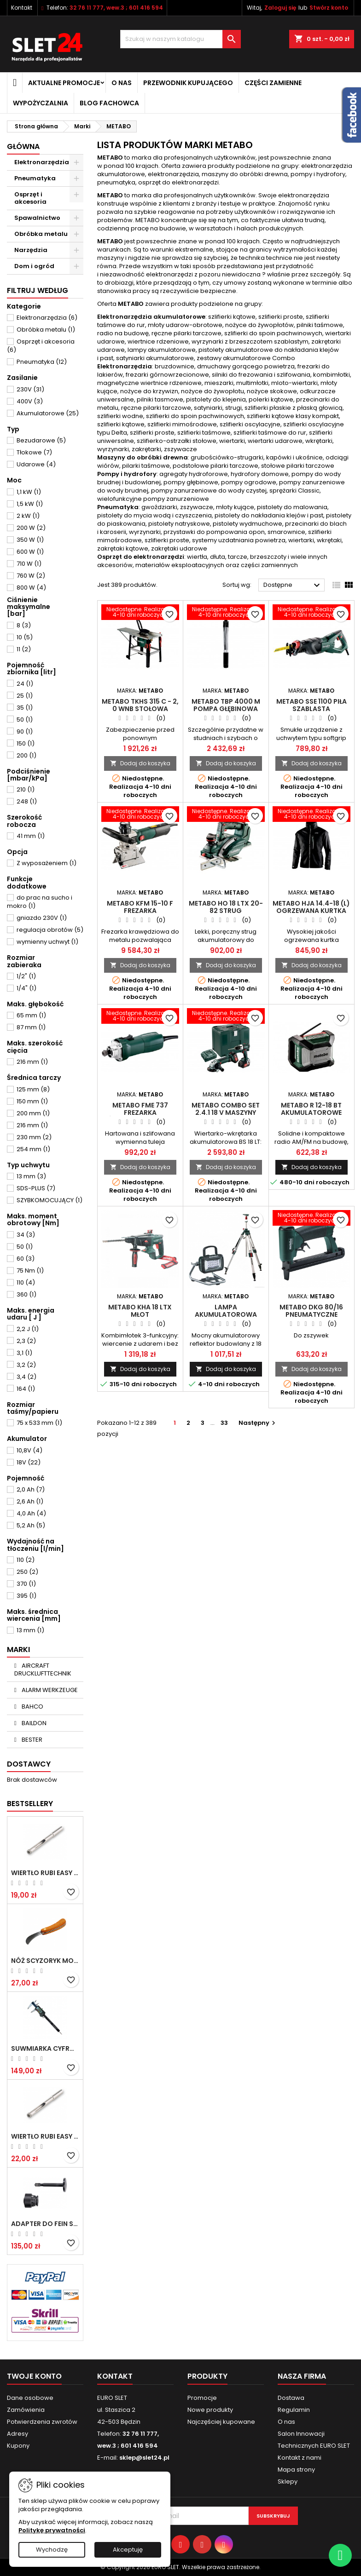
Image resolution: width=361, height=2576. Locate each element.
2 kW (28, 515)
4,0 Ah (31, 1513)
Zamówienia (26, 2409)
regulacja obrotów (50, 929)
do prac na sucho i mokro (39, 901)
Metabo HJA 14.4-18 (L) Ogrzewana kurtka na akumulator (311, 911)
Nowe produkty (210, 2409)
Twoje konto (34, 2376)
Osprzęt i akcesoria (30, 198)
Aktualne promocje (64, 82)
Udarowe (36, 464)
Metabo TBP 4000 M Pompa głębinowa (226, 705)
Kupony (18, 2445)
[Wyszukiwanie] (180, 39)
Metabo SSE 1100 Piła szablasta (311, 705)
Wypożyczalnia (40, 103)
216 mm (32, 1061)
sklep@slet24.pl (144, 2457)
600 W (30, 551)
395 (26, 1595)
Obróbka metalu (41, 233)
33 (224, 1422)
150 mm (32, 1101)
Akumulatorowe (48, 413)
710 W (29, 563)
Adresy (17, 2433)
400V (30, 401)
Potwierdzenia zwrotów (42, 2421)
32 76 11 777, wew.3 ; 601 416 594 (116, 7)
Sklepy (287, 2481)
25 (25, 695)
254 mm (33, 1149)
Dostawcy (29, 1764)
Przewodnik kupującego (188, 82)
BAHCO (31, 1706)
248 (27, 801)
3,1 (24, 1352)
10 (25, 637)
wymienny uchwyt (47, 941)
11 (24, 649)
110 (26, 1282)
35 (25, 707)
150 (26, 743)
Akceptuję (128, 2549)
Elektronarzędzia (41, 162)
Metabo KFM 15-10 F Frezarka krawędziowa (140, 911)
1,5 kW (30, 503)
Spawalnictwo (37, 217)
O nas (121, 82)
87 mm (31, 1027)
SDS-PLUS (36, 1188)
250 (27, 1571)
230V (30, 389)
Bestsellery (30, 1803)
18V (29, 1462)
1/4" (26, 988)
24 (25, 683)
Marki (18, 1649)
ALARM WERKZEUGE (49, 1690)
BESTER (31, 1739)
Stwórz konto (328, 7)
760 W (31, 575)
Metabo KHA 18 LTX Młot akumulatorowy (140, 1314)
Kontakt (21, 7)
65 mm (31, 1015)
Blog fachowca (109, 103)
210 (26, 789)
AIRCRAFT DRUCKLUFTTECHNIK (42, 1669)
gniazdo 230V (42, 917)
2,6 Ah (30, 1501)
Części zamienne (273, 82)
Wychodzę (52, 2549)
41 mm (31, 836)
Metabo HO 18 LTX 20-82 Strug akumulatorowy (226, 911)
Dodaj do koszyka (140, 763)
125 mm (33, 1089)
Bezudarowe (41, 440)
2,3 (26, 1341)
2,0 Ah (31, 1489)
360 (26, 1294)
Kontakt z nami (299, 2457)
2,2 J (28, 1329)
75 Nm (30, 1270)
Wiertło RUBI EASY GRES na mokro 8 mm (45, 2136)
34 (26, 1234)
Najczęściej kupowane (221, 2421)
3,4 (26, 1376)
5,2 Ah (31, 1525)
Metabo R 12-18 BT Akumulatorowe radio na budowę (311, 1112)
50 (25, 719)
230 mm (34, 1137)
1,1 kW (29, 492)
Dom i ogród (34, 266)
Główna (23, 146)
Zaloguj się (280, 7)
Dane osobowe (30, 2397)
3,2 (26, 1364)
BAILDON (33, 1723)
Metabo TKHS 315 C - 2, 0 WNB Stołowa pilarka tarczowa (140, 709)
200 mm (33, 1113)
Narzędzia (30, 250)
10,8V (29, 1450)
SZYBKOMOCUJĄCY (49, 1200)
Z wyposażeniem (46, 863)
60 (26, 1258)
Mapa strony (296, 2469)
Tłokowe (34, 452)
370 (26, 1583)
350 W (30, 539)
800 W (31, 587)
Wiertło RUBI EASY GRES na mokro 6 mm (45, 1872)
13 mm (31, 1176)
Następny (258, 1422)
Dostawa (291, 2397)
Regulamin (294, 2409)
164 (26, 1388)
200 (26, 755)
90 (25, 731)
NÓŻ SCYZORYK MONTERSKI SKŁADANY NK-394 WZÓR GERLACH (45, 1960)
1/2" (26, 976)
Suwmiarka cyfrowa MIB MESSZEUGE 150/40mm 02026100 (45, 2048)
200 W (31, 527)
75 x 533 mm (39, 1422)
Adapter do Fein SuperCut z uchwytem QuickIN (45, 2223)
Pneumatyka (35, 178)
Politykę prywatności (51, 2530)
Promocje (202, 2397)
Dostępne (292, 585)
